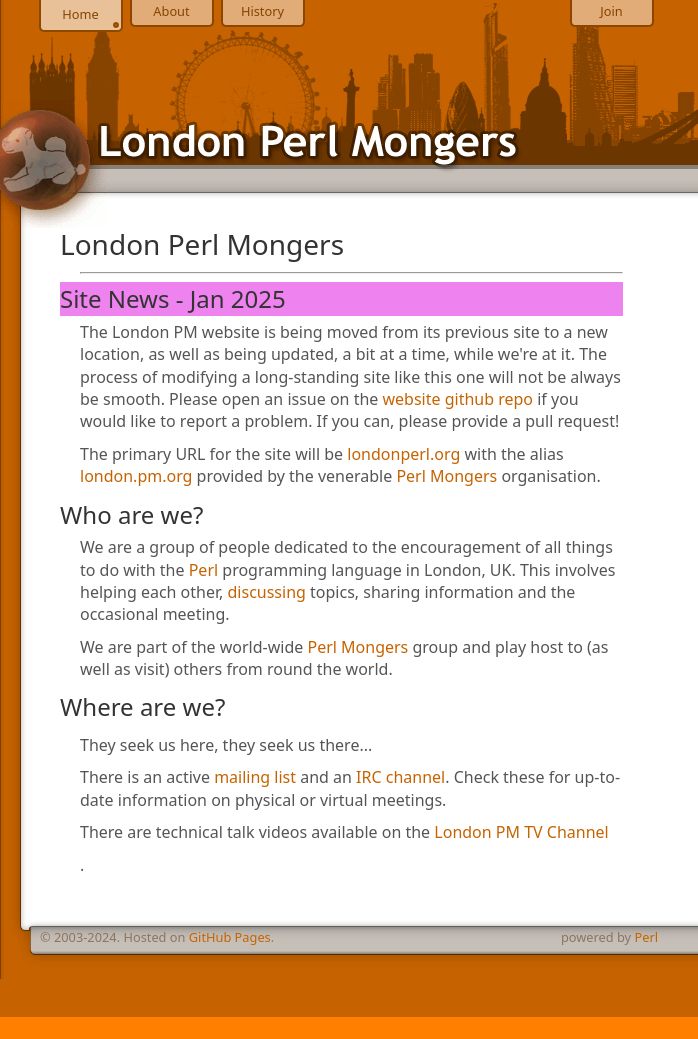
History (262, 11)
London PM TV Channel (521, 832)
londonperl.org (403, 454)
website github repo (458, 399)
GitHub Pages (230, 937)
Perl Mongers (446, 476)
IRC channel (400, 777)
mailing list (255, 777)
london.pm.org (136, 476)
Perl (203, 570)
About (171, 11)
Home (80, 14)
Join (611, 11)
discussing (267, 592)
